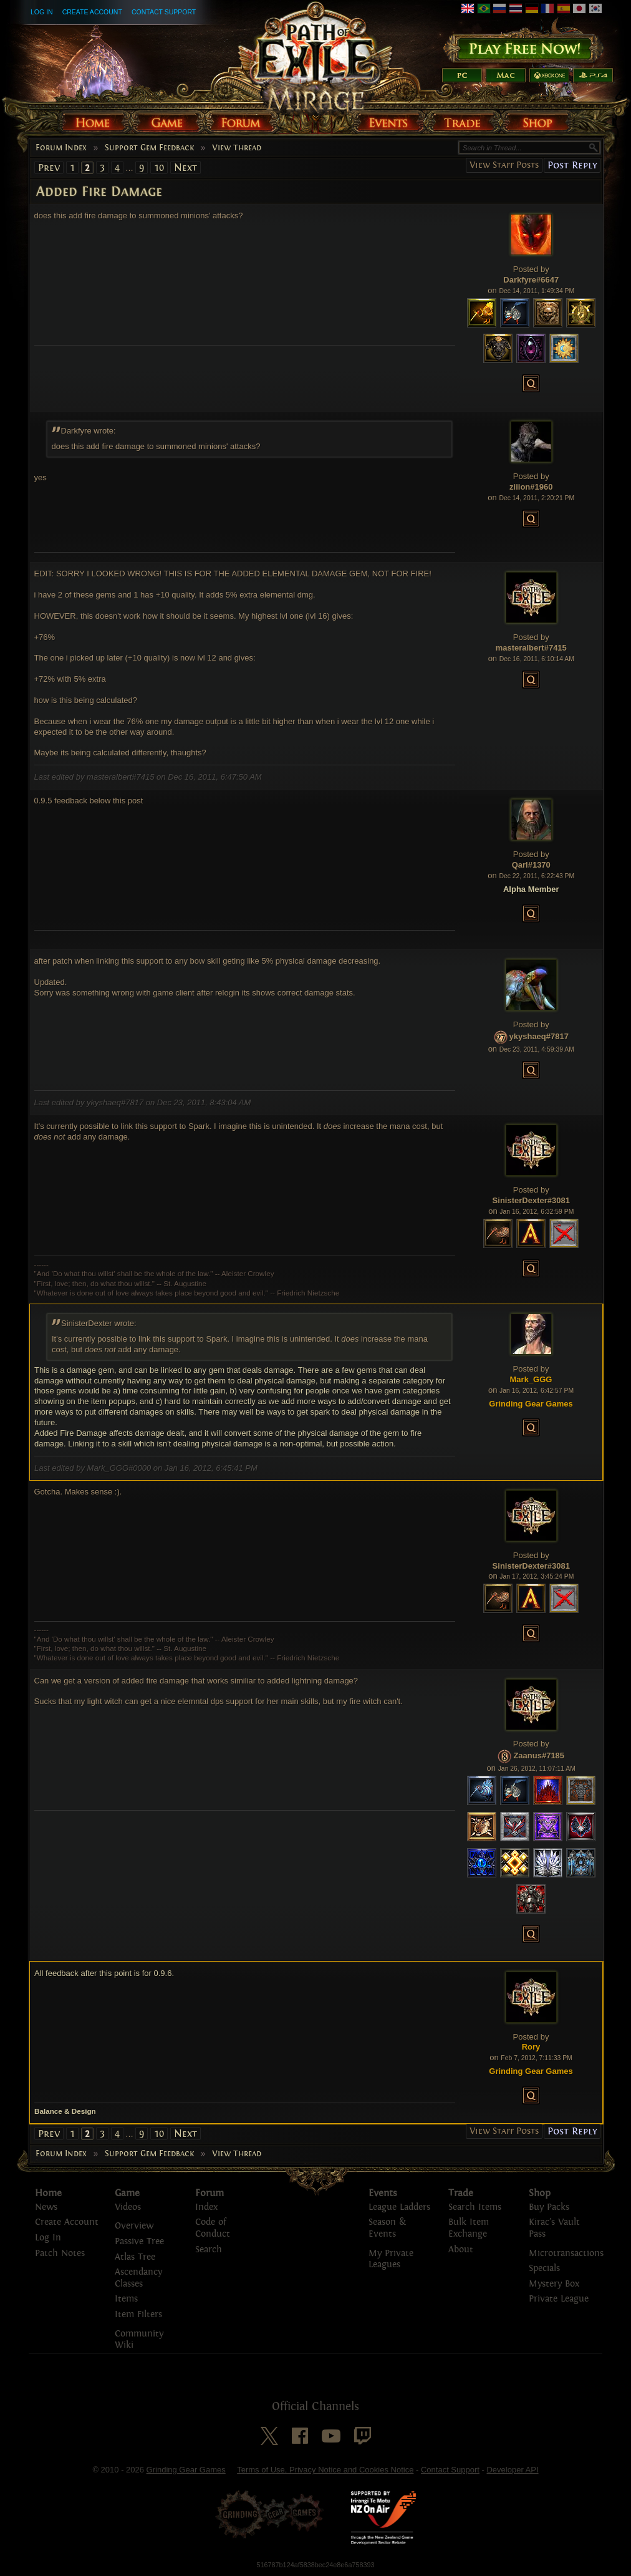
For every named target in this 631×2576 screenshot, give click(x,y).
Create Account (92, 12)
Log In (42, 12)
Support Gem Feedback (149, 148)
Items (126, 2298)
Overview (134, 2225)
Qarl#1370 (531, 864)
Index (206, 2207)
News (46, 2207)
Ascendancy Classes (138, 2278)
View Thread (236, 148)
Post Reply (572, 165)
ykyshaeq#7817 (539, 1037)
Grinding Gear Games (186, 2469)
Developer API (512, 2469)
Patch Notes (60, 2253)
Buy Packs (549, 2207)
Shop (540, 2193)
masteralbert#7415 (531, 647)
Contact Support (164, 12)
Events (382, 2193)
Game (127, 2193)
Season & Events (387, 2228)
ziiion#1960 (530, 486)
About (460, 2249)
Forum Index (61, 148)
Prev (49, 167)
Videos (128, 2207)
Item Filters (138, 2314)
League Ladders (399, 2207)
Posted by (531, 269)
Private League (559, 2298)
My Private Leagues (390, 2259)
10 (159, 167)
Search (208, 2249)
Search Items (474, 2207)
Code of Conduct (212, 2228)
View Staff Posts (504, 165)
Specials (544, 2268)
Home (48, 2193)
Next (185, 167)
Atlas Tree (135, 2257)
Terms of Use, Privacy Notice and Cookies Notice (325, 2469)
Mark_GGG (531, 1379)
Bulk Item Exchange (468, 2228)
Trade (460, 2193)
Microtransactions (566, 2253)
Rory (531, 2046)
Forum (209, 2193)
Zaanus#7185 (538, 1756)
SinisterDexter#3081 (531, 1200)
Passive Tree (139, 2241)
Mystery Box (554, 2283)
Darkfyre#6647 (531, 279)
